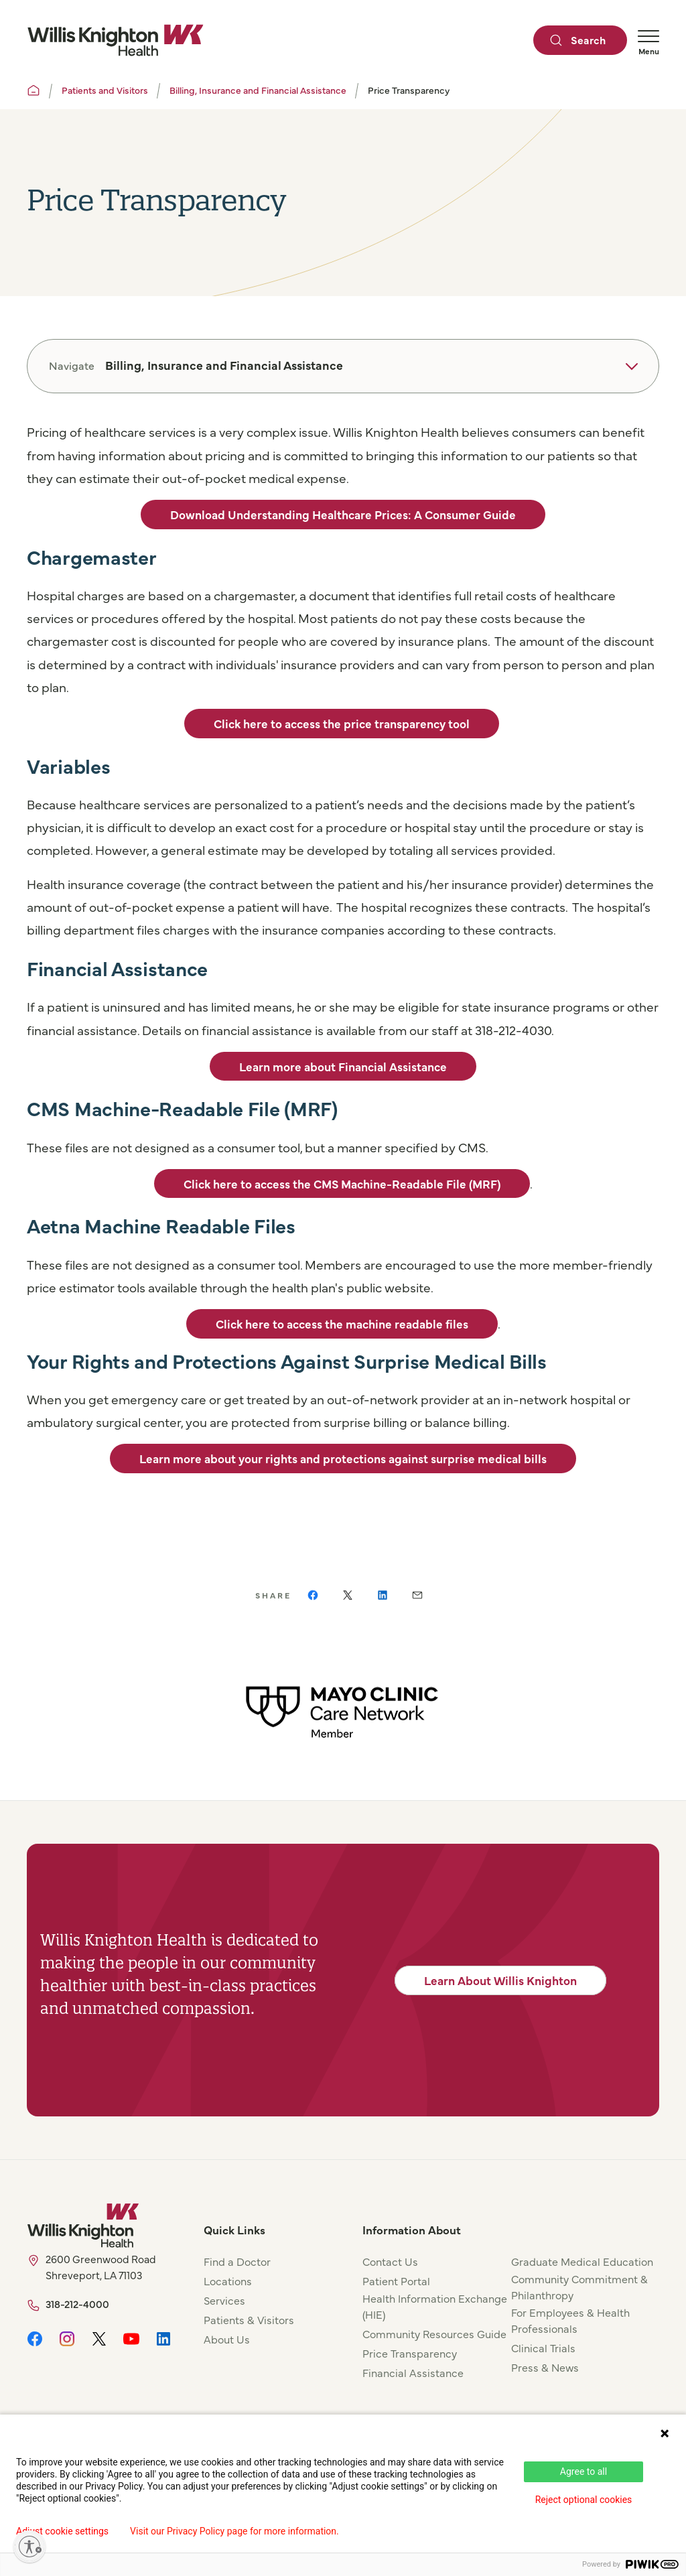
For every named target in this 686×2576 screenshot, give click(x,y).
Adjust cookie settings (62, 2531)
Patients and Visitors (105, 89)
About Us (227, 2338)
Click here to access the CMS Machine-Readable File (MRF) (342, 1183)
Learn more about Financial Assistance (343, 1066)
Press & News (545, 2367)
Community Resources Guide (434, 2333)
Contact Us (390, 2261)
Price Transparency (409, 2353)
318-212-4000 (77, 2304)
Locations (228, 2280)
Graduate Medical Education (582, 2261)
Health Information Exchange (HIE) (434, 2306)
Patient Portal (396, 2280)
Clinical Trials (543, 2347)
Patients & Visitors (249, 2319)
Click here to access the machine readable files (342, 1323)
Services (224, 2300)
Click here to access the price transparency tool (342, 723)
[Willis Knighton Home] (115, 40)
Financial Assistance (413, 2372)
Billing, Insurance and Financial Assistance (257, 89)
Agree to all (583, 2471)
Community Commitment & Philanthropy (579, 2286)
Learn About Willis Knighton (500, 1980)
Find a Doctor (237, 2261)
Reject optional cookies (583, 2499)
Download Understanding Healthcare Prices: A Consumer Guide (343, 514)
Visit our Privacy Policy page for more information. (234, 2531)
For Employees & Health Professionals (570, 2320)
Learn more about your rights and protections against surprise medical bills (343, 1458)
